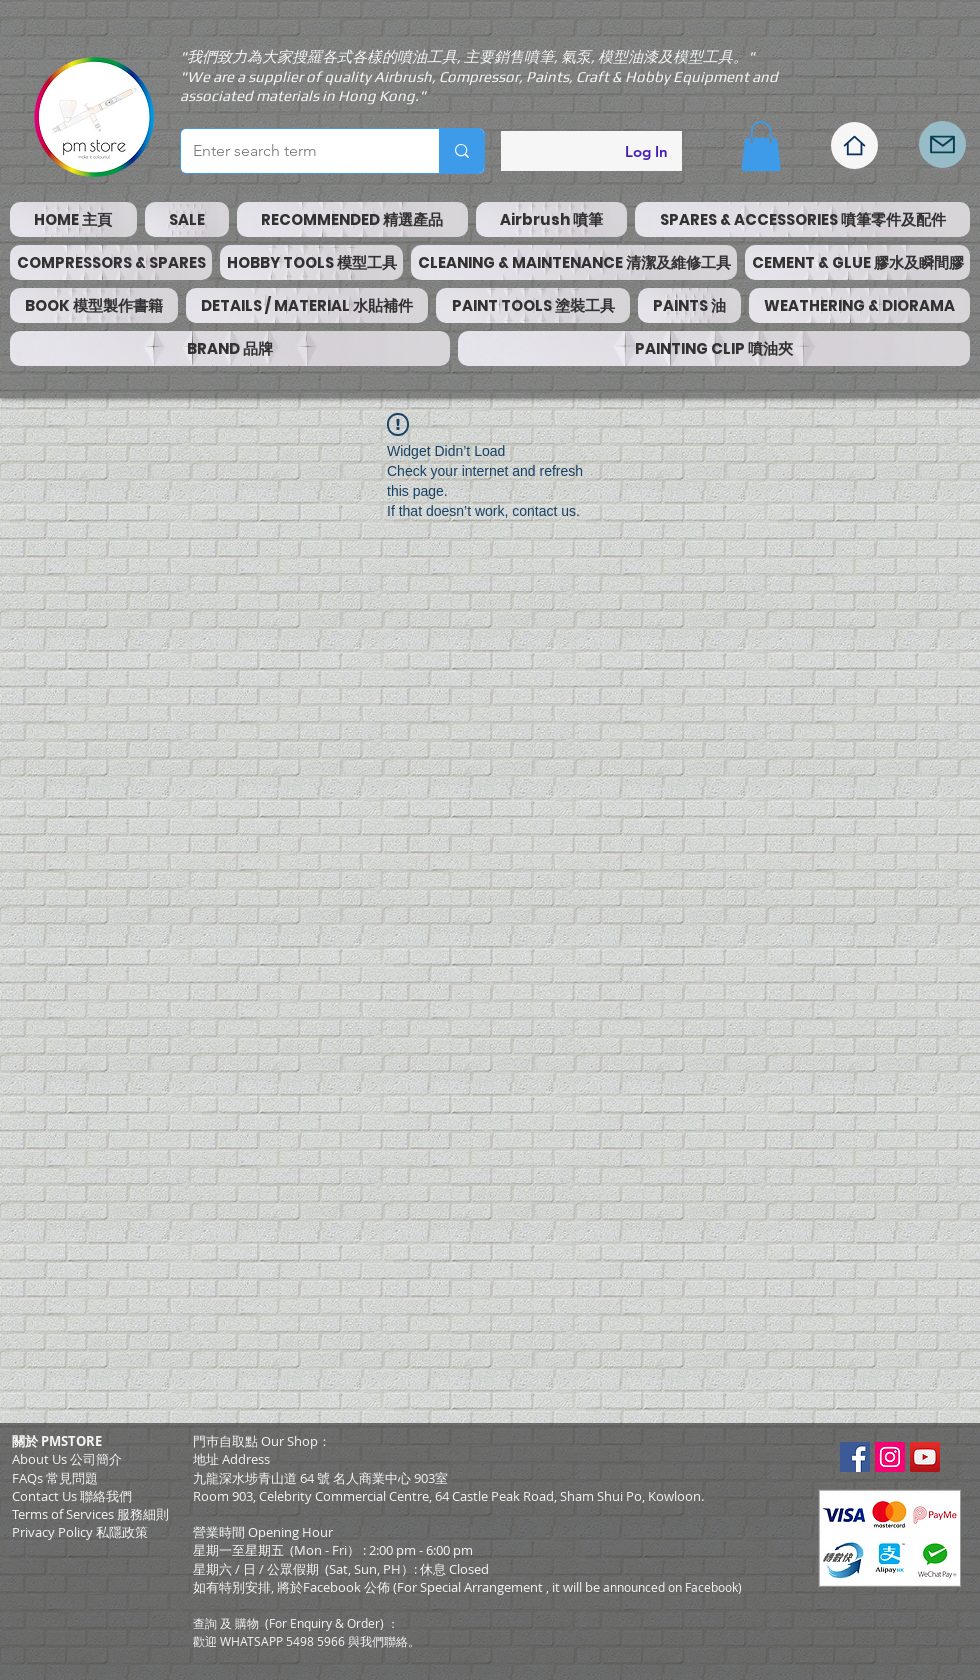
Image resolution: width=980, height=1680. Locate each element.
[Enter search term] (295, 151)
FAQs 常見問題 (55, 1478)
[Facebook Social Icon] (855, 1457)
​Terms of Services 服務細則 (90, 1514)
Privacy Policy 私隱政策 (80, 1532)
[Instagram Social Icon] (890, 1457)
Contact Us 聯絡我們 (72, 1496)
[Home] (854, 145)
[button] (761, 146)
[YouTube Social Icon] (925, 1457)
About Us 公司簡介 (67, 1459)
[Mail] (942, 144)
